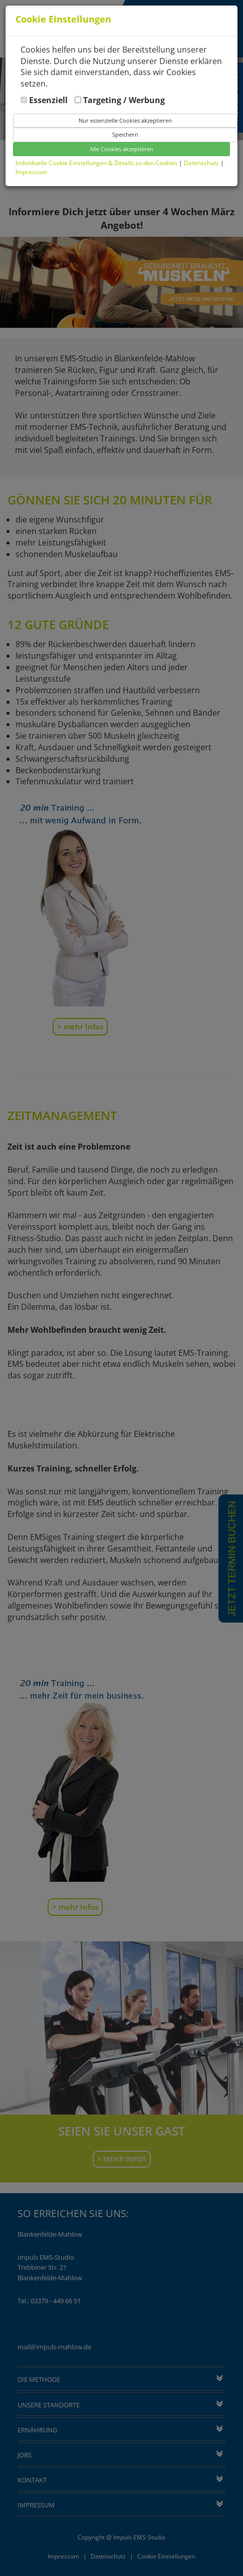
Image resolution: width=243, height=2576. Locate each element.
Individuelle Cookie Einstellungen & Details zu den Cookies (96, 163)
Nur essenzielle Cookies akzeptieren (125, 120)
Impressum (31, 172)
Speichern (125, 134)
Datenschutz (202, 163)
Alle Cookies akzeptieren (121, 149)
